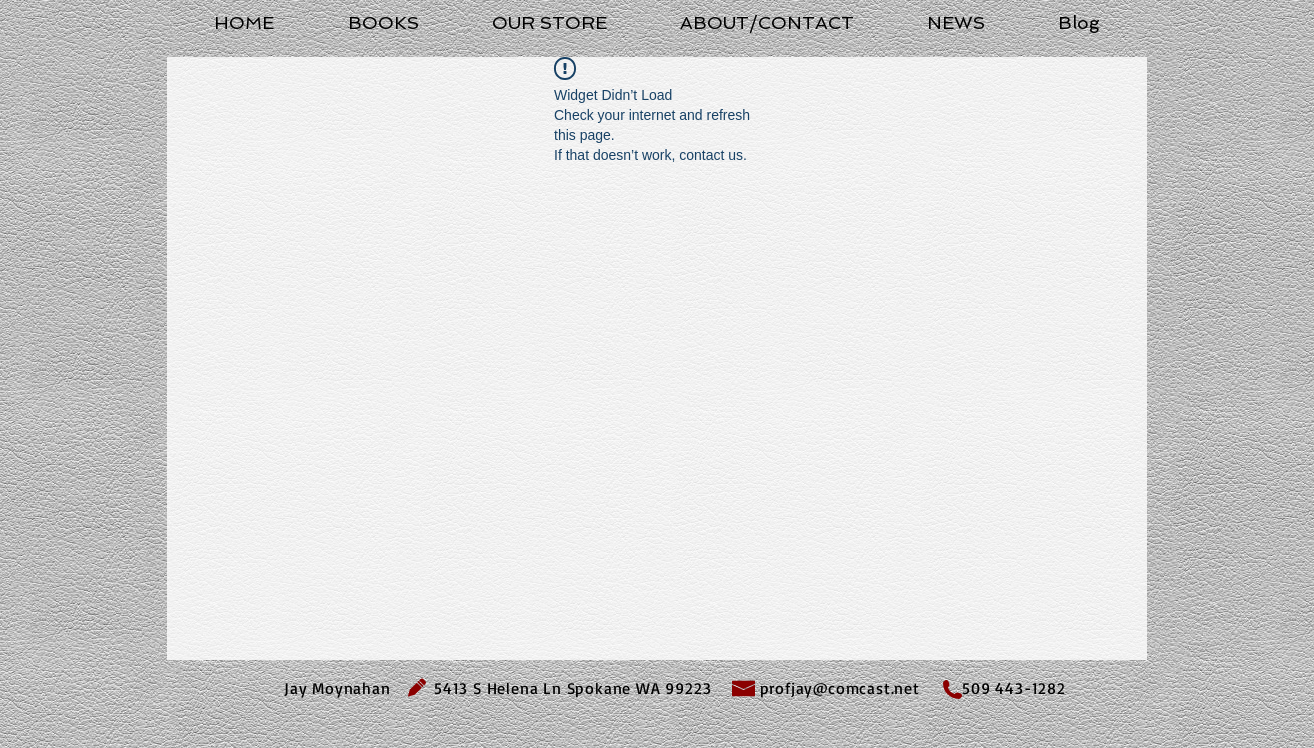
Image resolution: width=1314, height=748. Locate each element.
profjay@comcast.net (840, 688)
